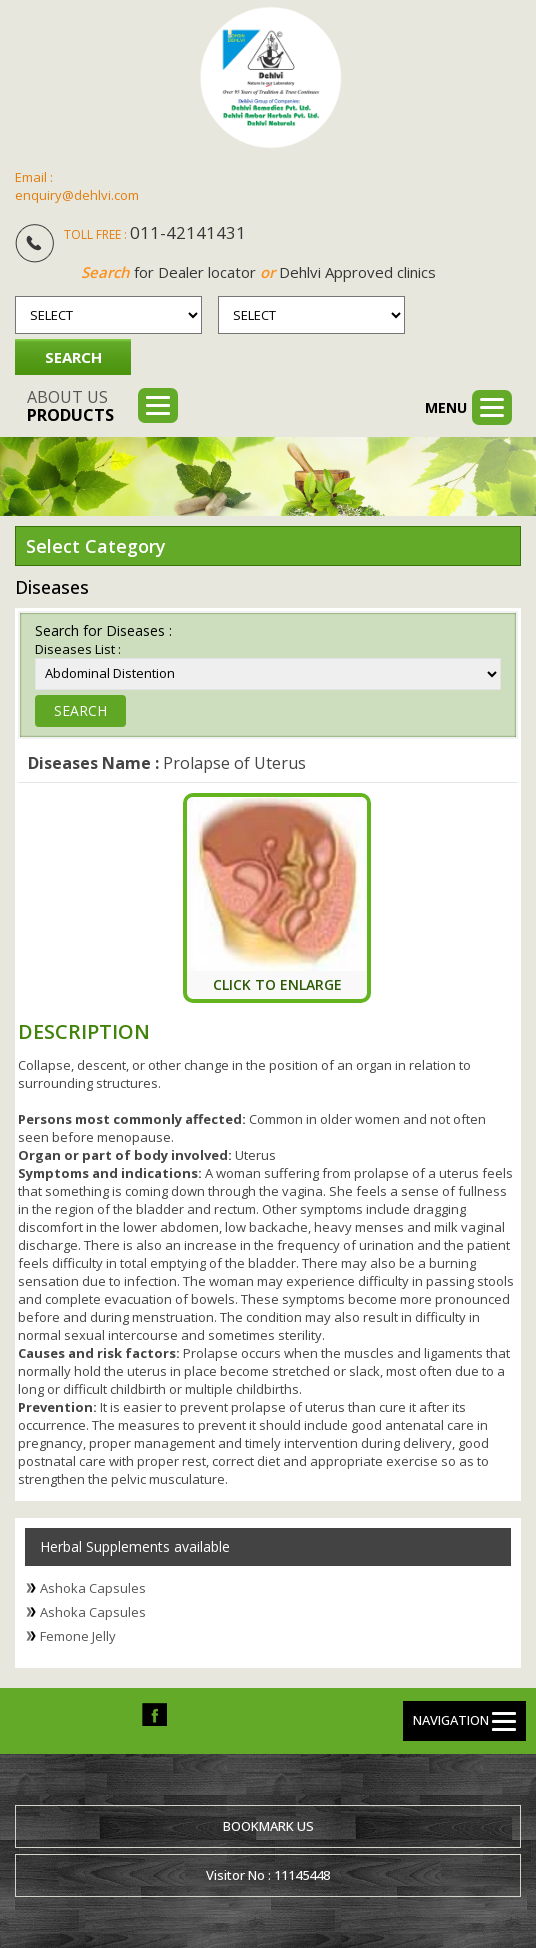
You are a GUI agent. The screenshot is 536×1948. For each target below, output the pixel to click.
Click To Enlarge (277, 984)
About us (70, 406)
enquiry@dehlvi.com (77, 195)
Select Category (96, 546)
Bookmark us (268, 1826)
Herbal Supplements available (135, 1546)
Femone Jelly (78, 1636)
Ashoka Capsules (93, 1588)
